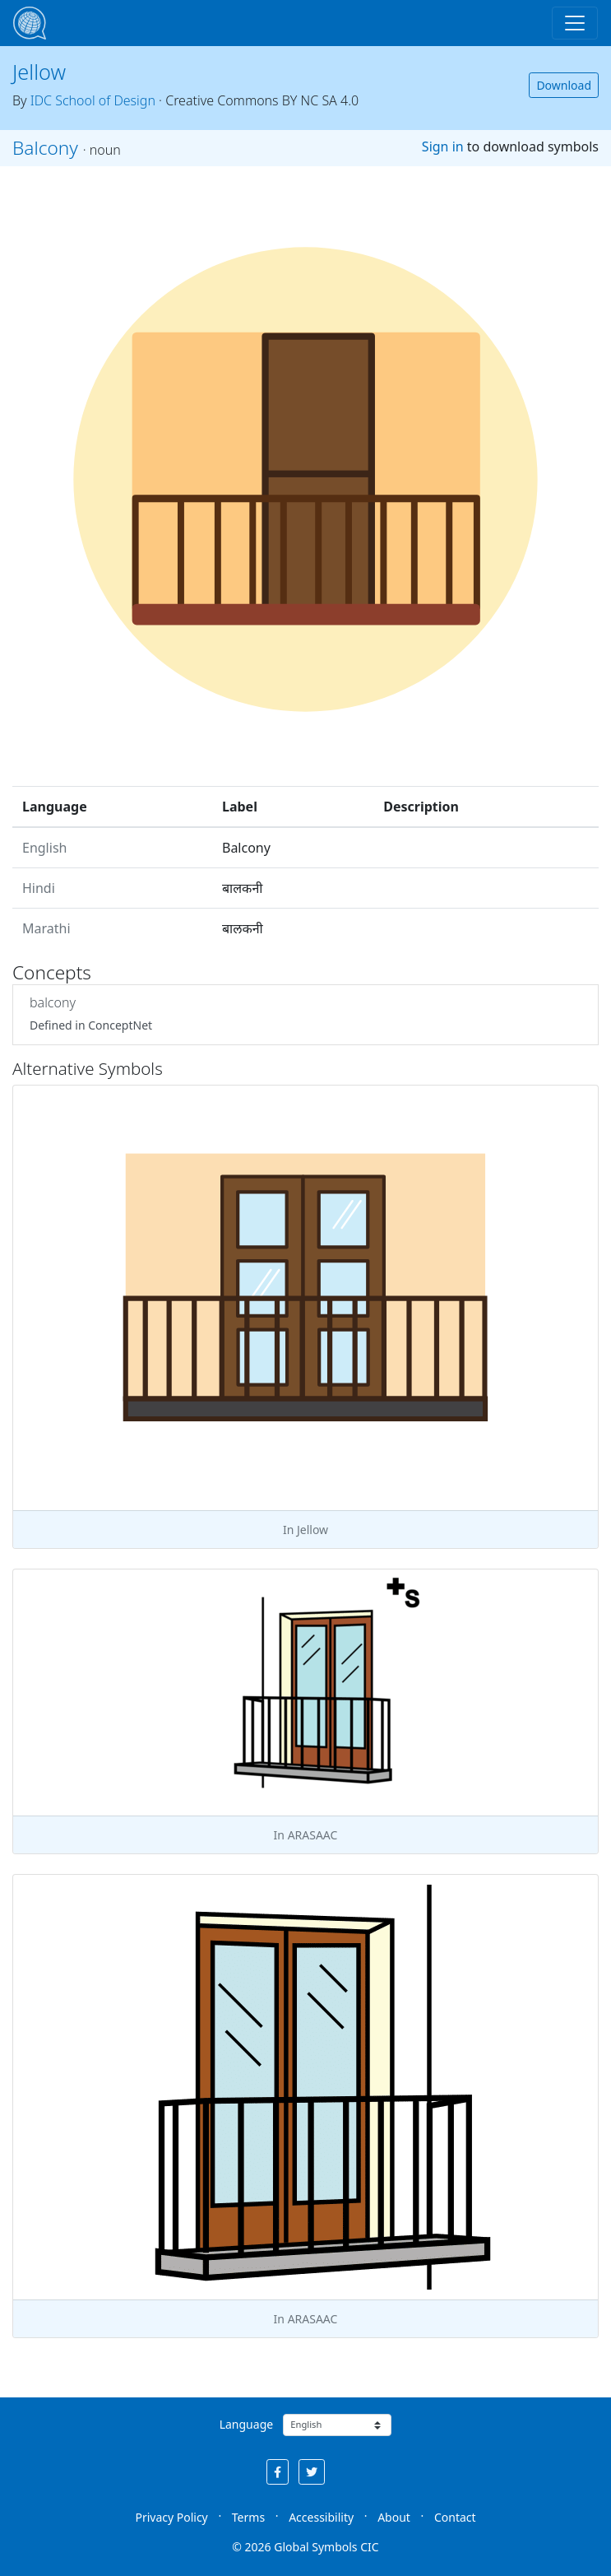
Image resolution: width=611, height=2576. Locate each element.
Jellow (39, 72)
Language (246, 2424)
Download (563, 85)
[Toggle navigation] (575, 23)
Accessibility (321, 2517)
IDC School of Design (92, 100)
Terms (248, 2517)
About (393, 2517)
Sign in (443, 146)
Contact (455, 2517)
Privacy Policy (171, 2517)
